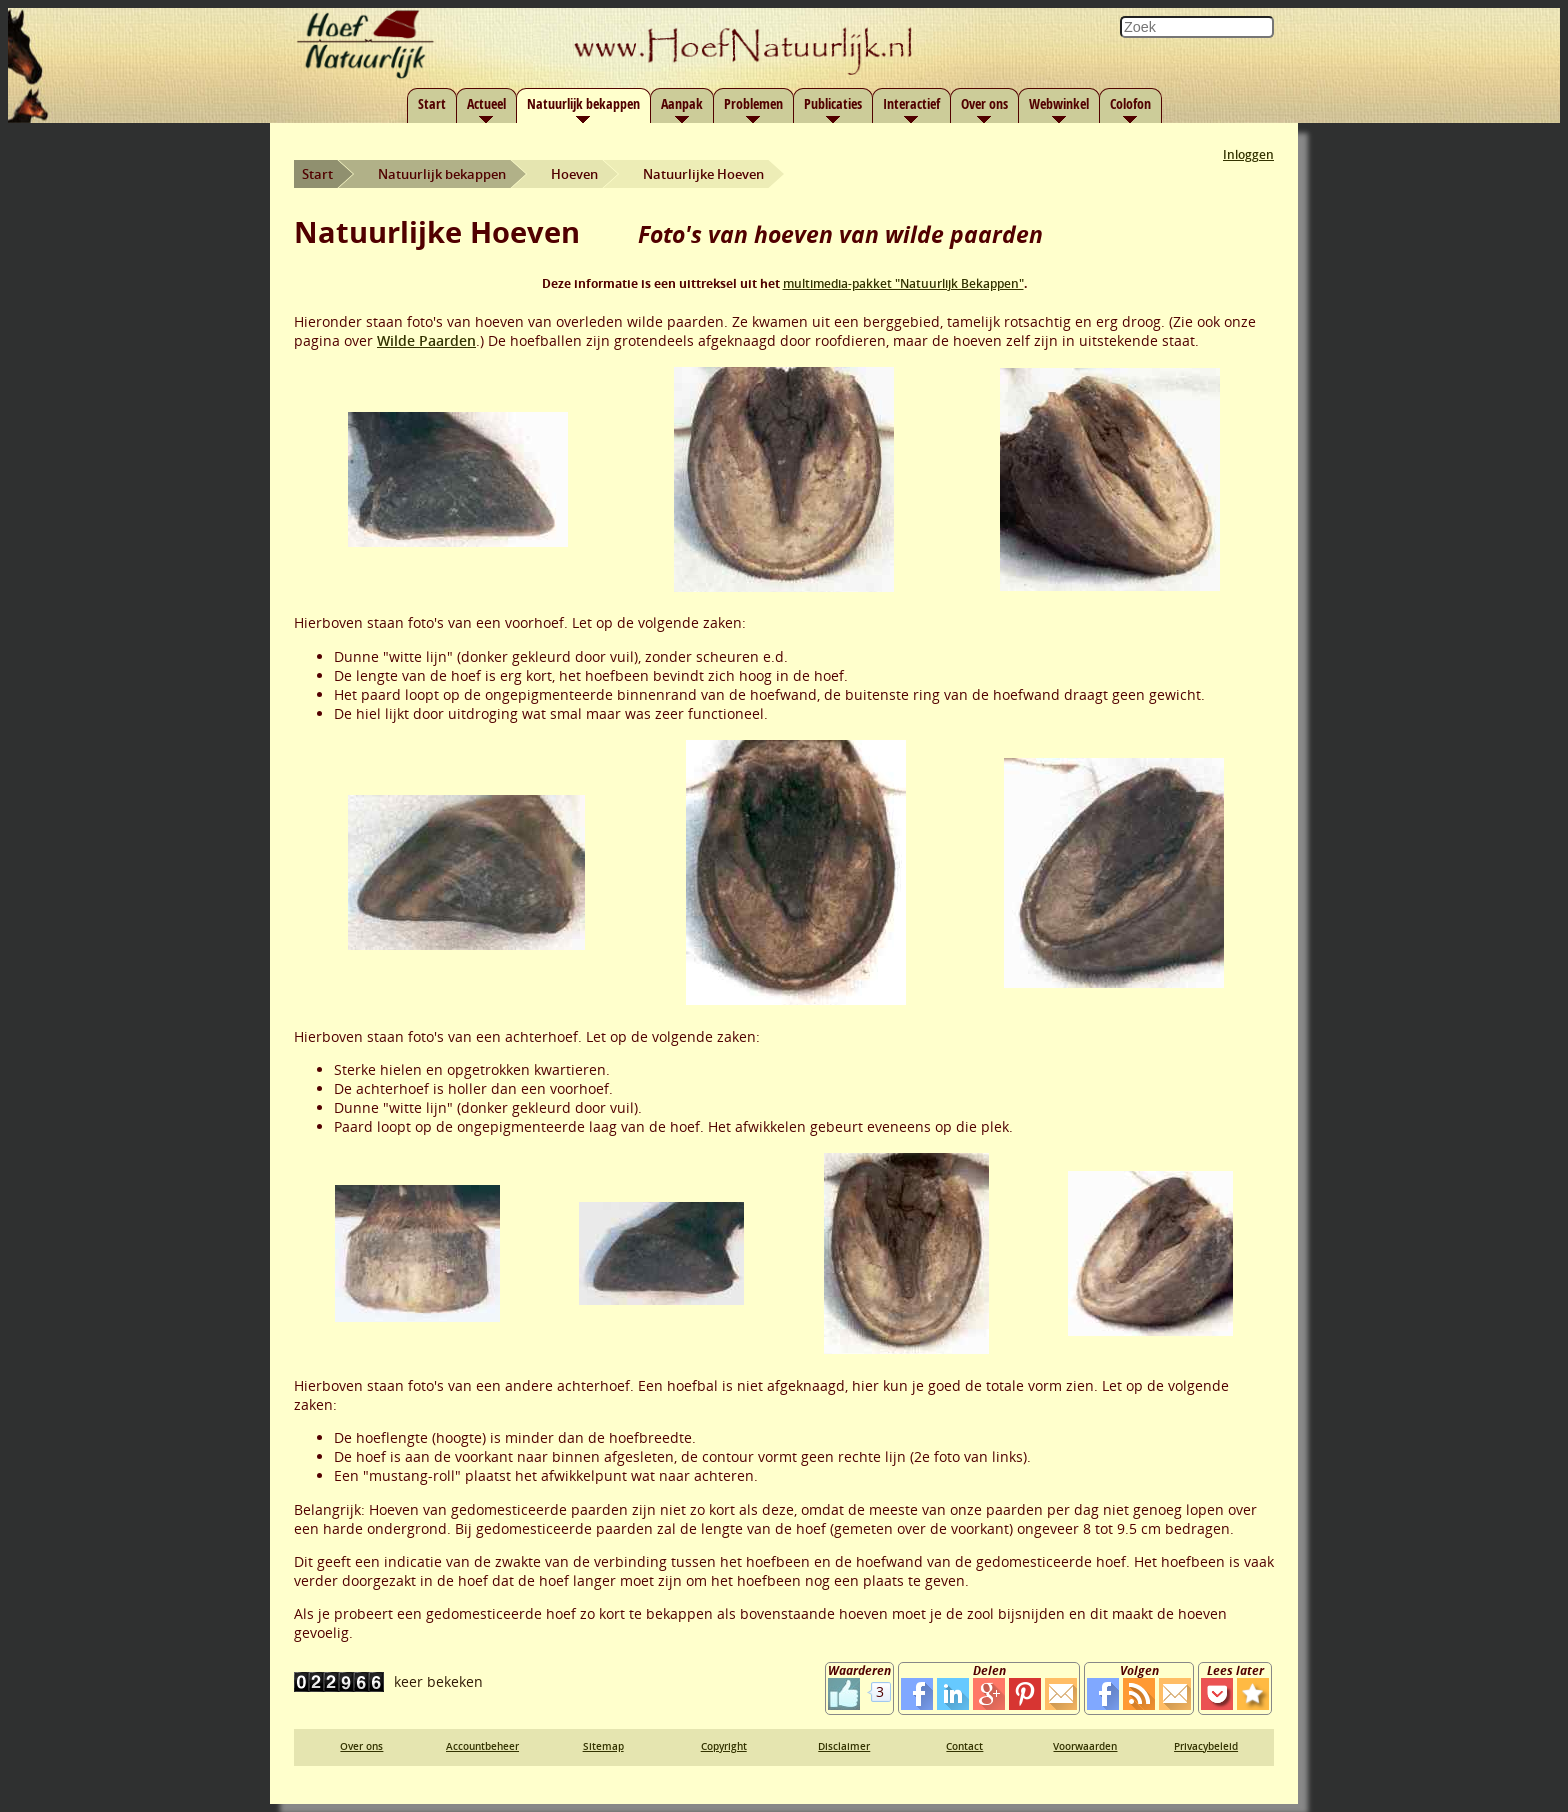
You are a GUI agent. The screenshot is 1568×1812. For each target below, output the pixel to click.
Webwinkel (1059, 103)
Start (432, 103)
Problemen (753, 103)
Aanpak (682, 103)
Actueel (486, 103)
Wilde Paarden (426, 340)
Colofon (1130, 103)
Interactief (911, 103)
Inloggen (1248, 154)
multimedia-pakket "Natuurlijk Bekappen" (903, 283)
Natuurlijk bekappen (583, 103)
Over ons (984, 103)
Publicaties (833, 103)
